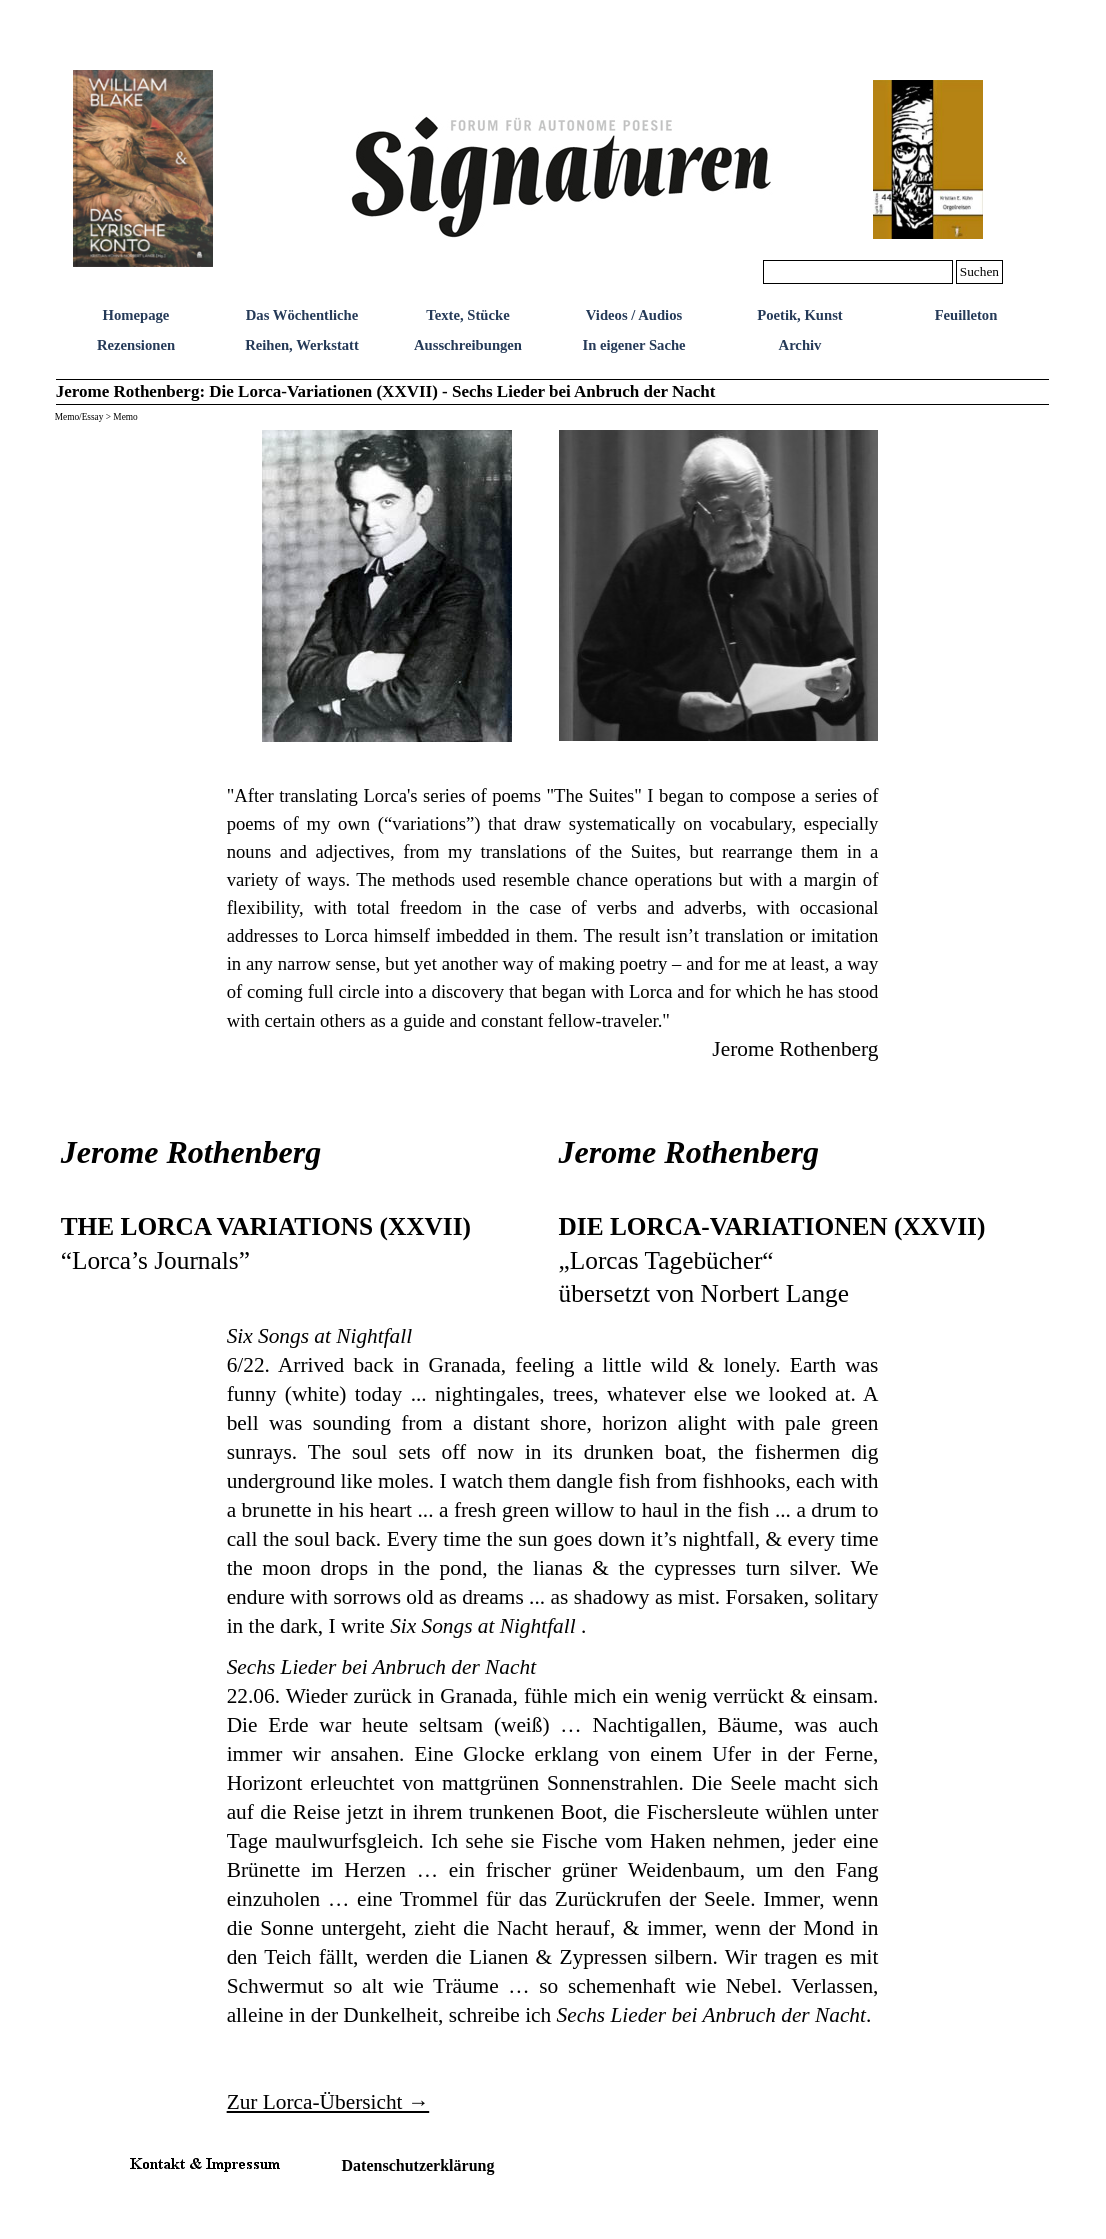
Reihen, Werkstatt (302, 345)
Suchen (979, 271)
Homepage (136, 315)
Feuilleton (966, 315)
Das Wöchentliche (302, 315)
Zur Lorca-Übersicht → (328, 2102)
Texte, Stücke (467, 315)
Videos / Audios (634, 315)
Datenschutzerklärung (418, 2165)
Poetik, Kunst (800, 315)
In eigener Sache (633, 345)
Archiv (800, 345)
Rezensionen (136, 345)
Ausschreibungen (468, 345)
